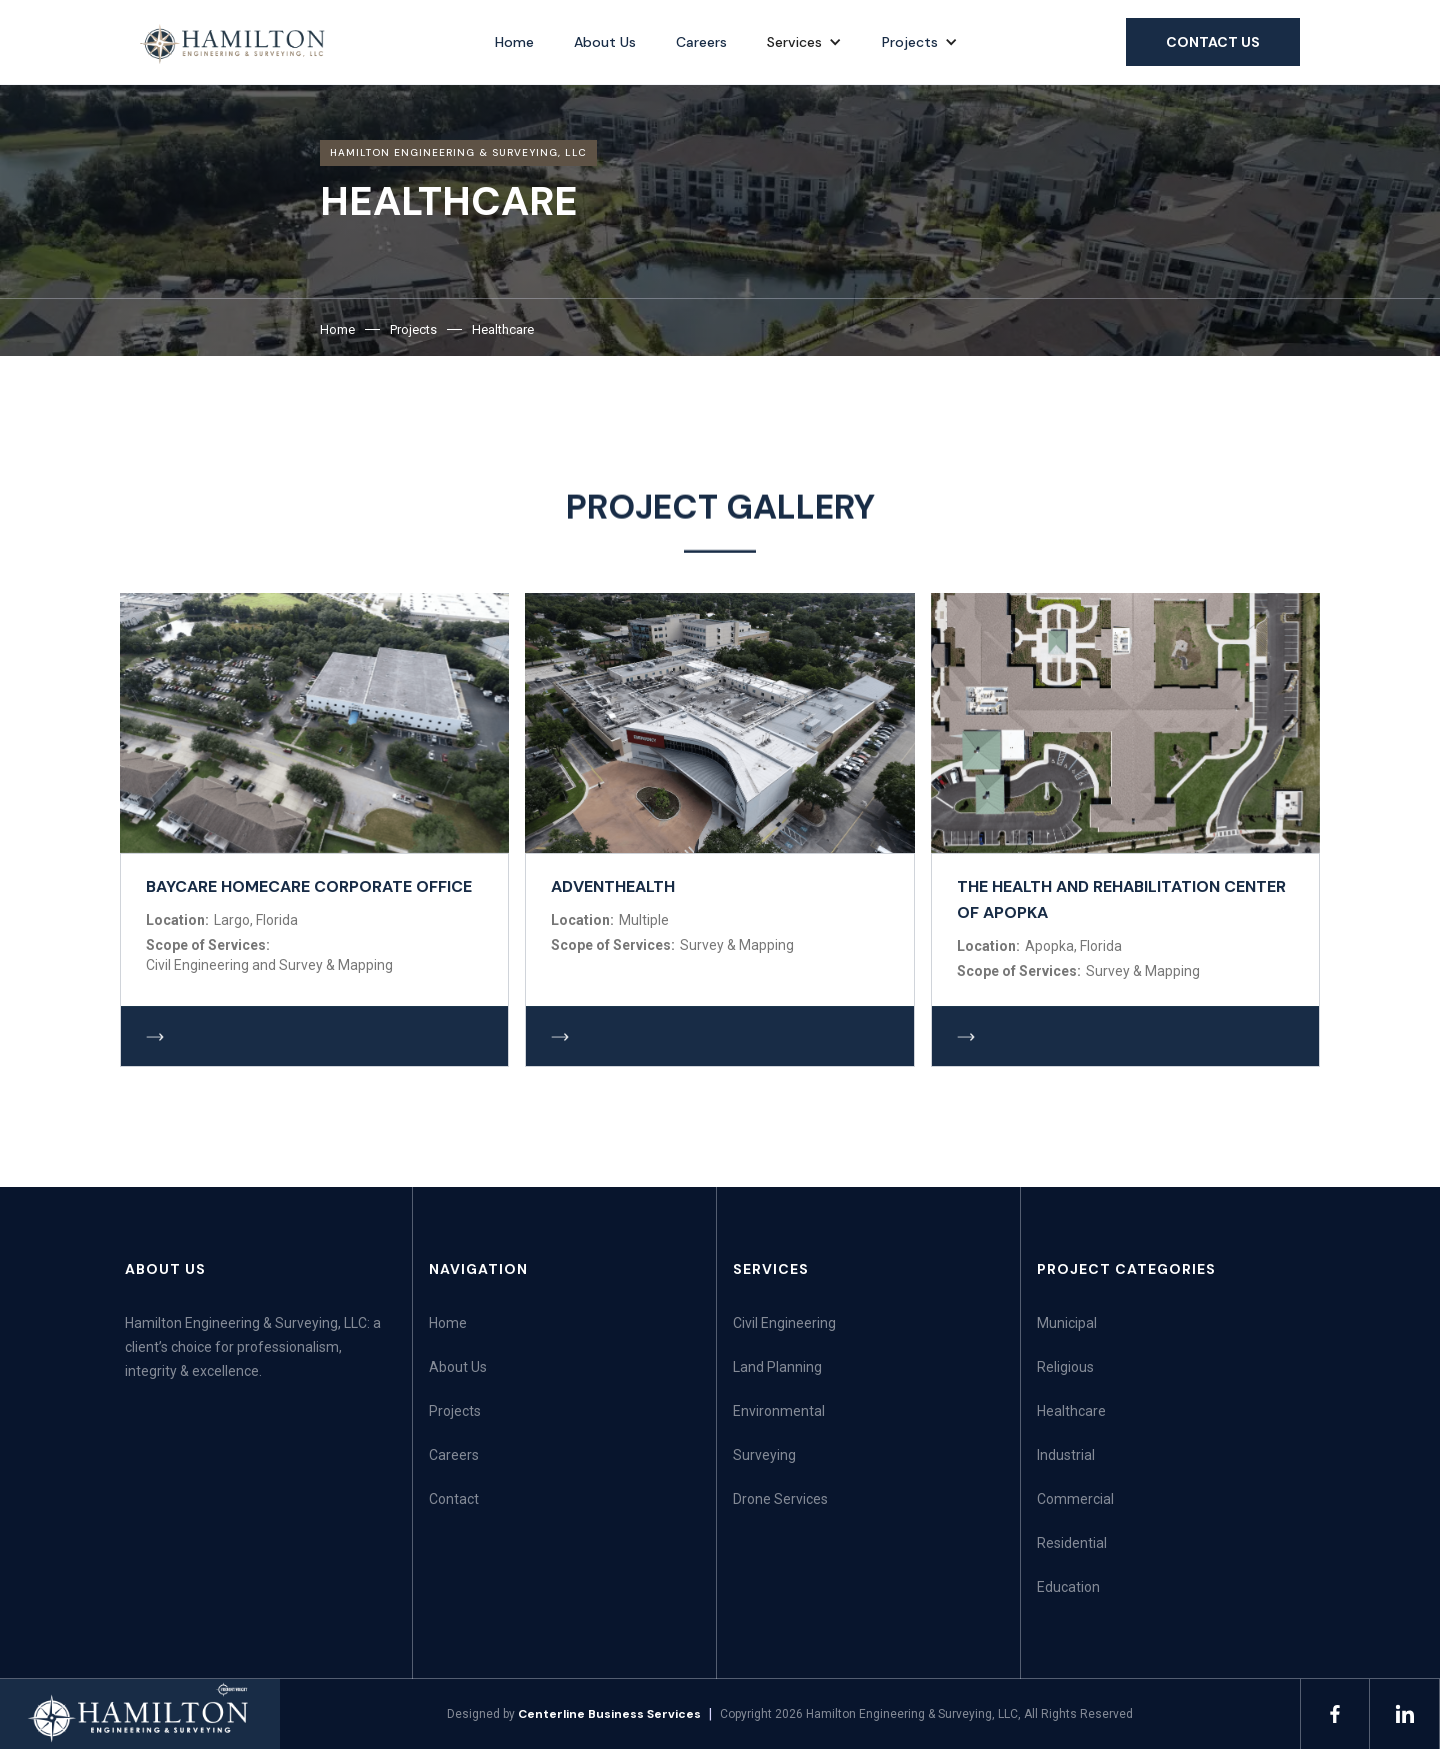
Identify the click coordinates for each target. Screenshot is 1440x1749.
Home (514, 42)
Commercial (1075, 1499)
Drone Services (780, 1499)
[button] (804, 42)
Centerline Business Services (609, 1714)
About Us (605, 42)
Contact (454, 1499)
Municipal (1067, 1323)
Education (1068, 1587)
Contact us (1213, 42)
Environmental (779, 1411)
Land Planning (777, 1367)
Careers (701, 42)
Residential (1072, 1543)
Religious (1065, 1367)
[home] (233, 44)
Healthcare (503, 329)
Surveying (764, 1455)
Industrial (1066, 1455)
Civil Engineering (784, 1323)
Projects (910, 42)
